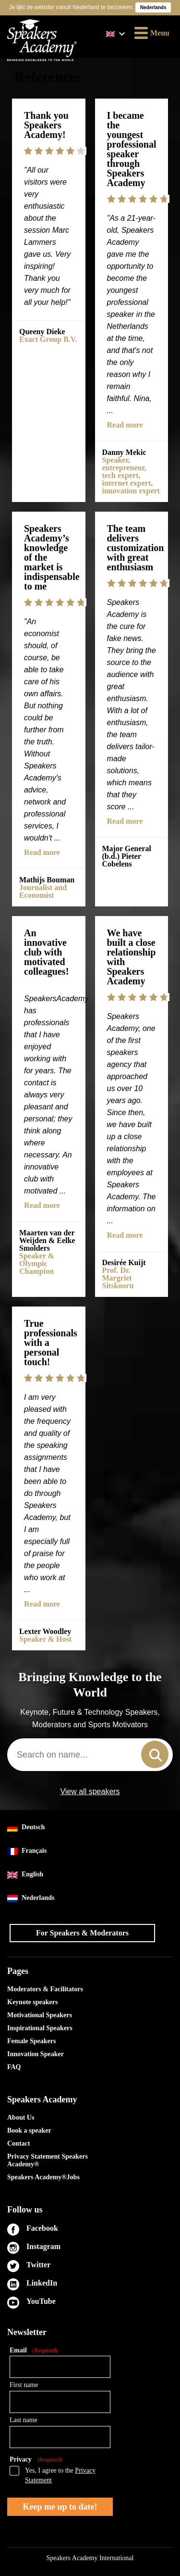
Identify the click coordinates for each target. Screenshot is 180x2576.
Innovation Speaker (35, 2054)
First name (24, 2384)
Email (34, 2351)
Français (27, 1851)
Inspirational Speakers (39, 2028)
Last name (23, 2420)
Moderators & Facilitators (45, 1989)
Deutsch (26, 1827)
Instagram (43, 2246)
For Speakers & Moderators (82, 1933)
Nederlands (30, 1898)
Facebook (42, 2228)
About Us (20, 2117)
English (25, 1875)
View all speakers (90, 1792)
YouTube (41, 2301)
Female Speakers (31, 2041)
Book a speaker (29, 2130)
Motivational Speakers (39, 2015)
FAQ (14, 2067)
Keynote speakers (32, 2002)
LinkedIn (41, 2283)
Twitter (38, 2265)
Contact (18, 2143)
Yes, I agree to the (60, 2475)
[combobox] (90, 1754)
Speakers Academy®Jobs (43, 2177)
